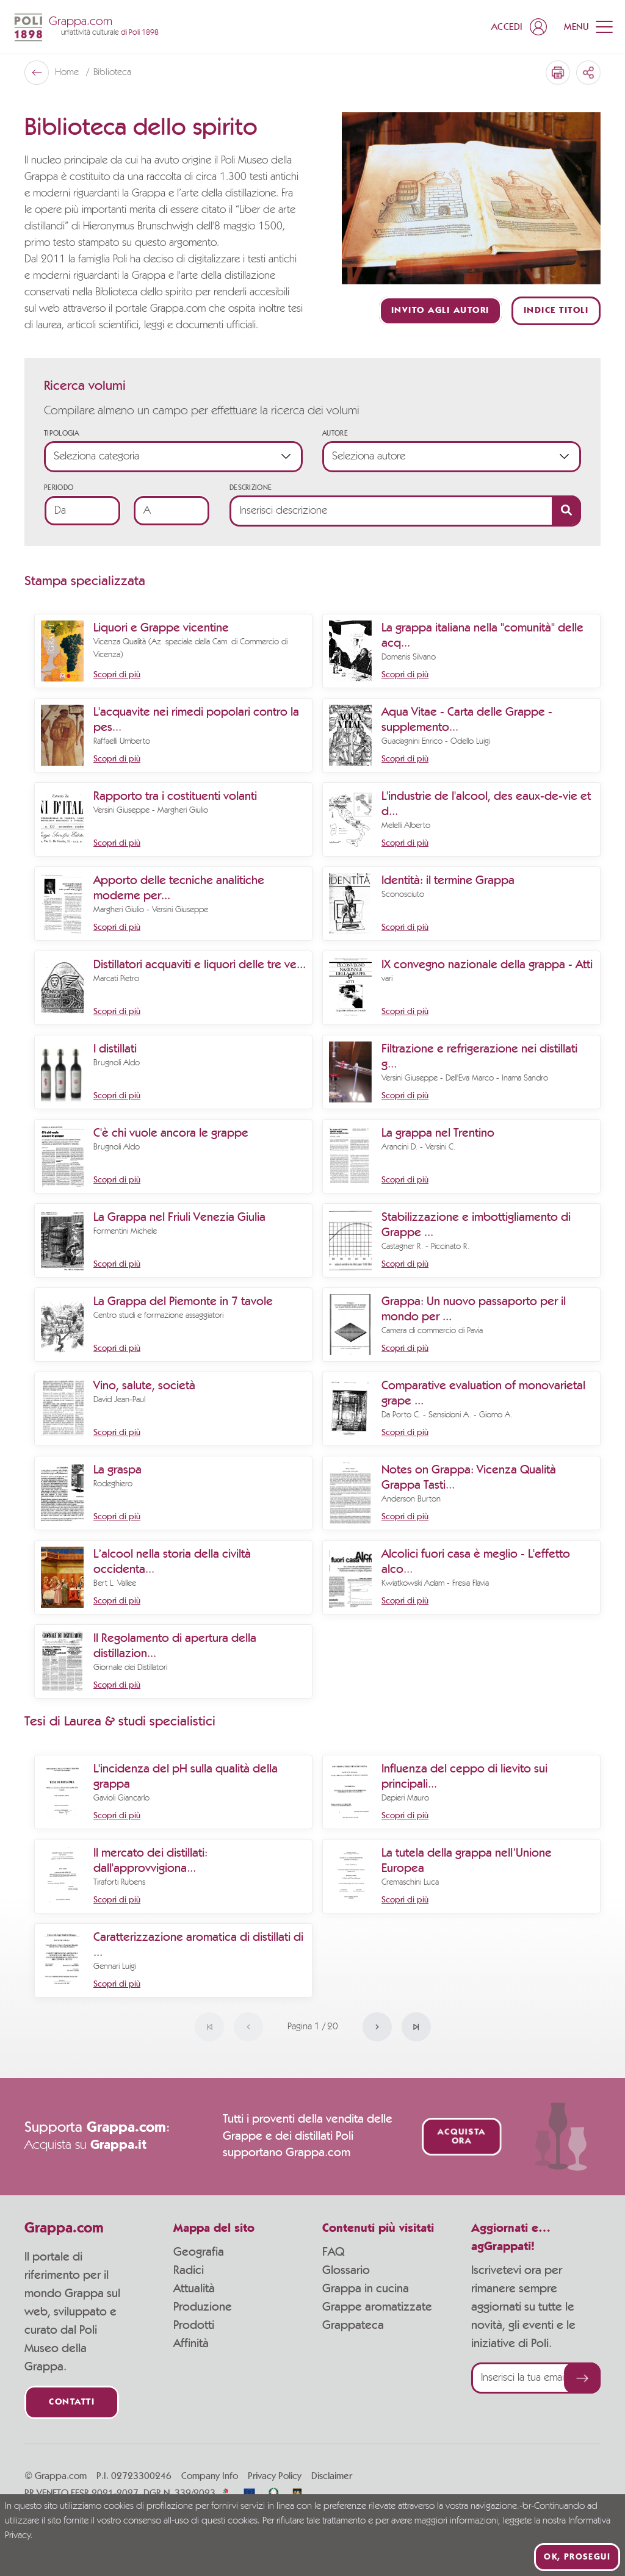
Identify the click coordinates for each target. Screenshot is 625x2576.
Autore (335, 433)
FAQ (333, 2252)
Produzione (202, 2307)
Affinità (191, 2343)
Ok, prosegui (577, 2557)
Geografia (198, 2252)
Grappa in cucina (365, 2289)
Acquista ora (461, 2137)
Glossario (346, 2270)
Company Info (209, 2476)
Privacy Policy (275, 2476)
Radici (188, 2270)
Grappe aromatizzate (377, 2307)
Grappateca (353, 2325)
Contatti (72, 2402)
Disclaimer (331, 2476)
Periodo (58, 487)
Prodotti (193, 2325)
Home (68, 72)
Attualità (194, 2289)
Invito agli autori (440, 310)
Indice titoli (556, 310)
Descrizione (250, 487)
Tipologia (61, 433)
